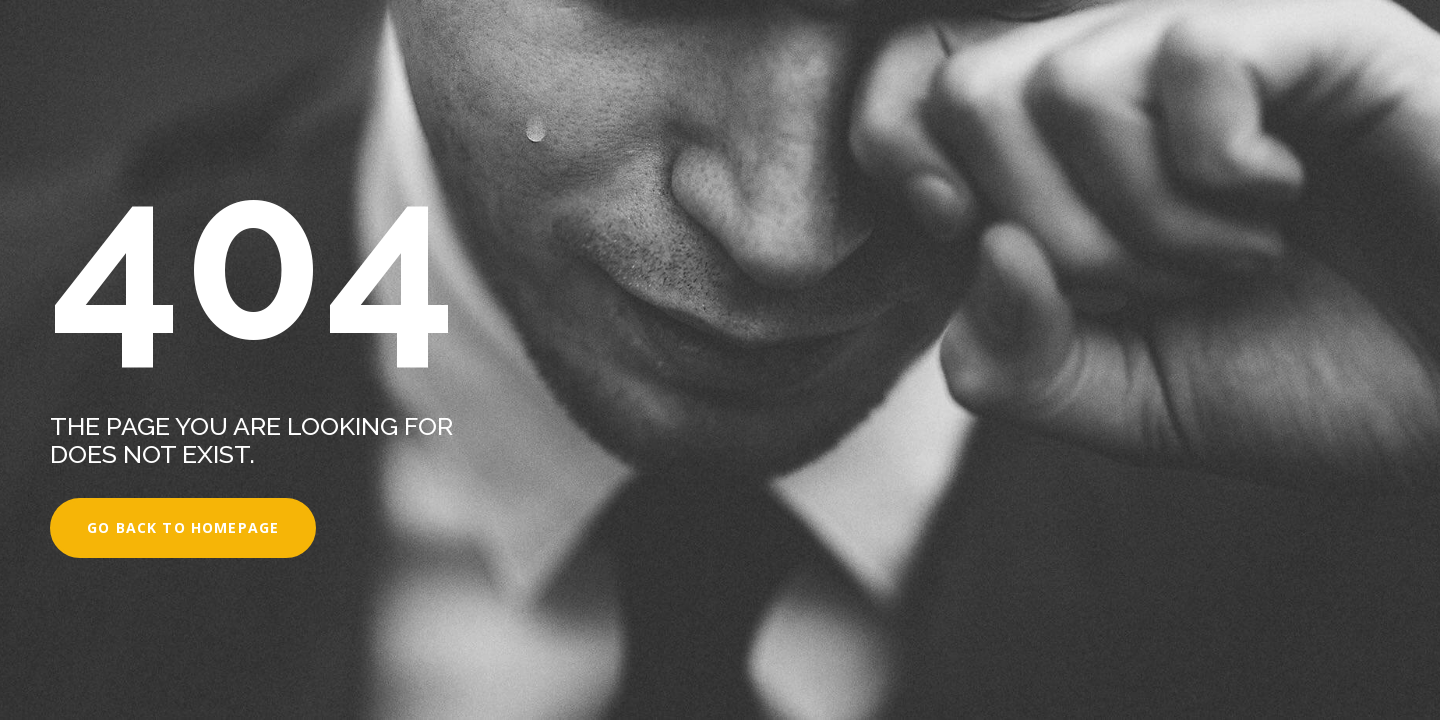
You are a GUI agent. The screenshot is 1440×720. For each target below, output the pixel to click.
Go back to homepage (183, 527)
